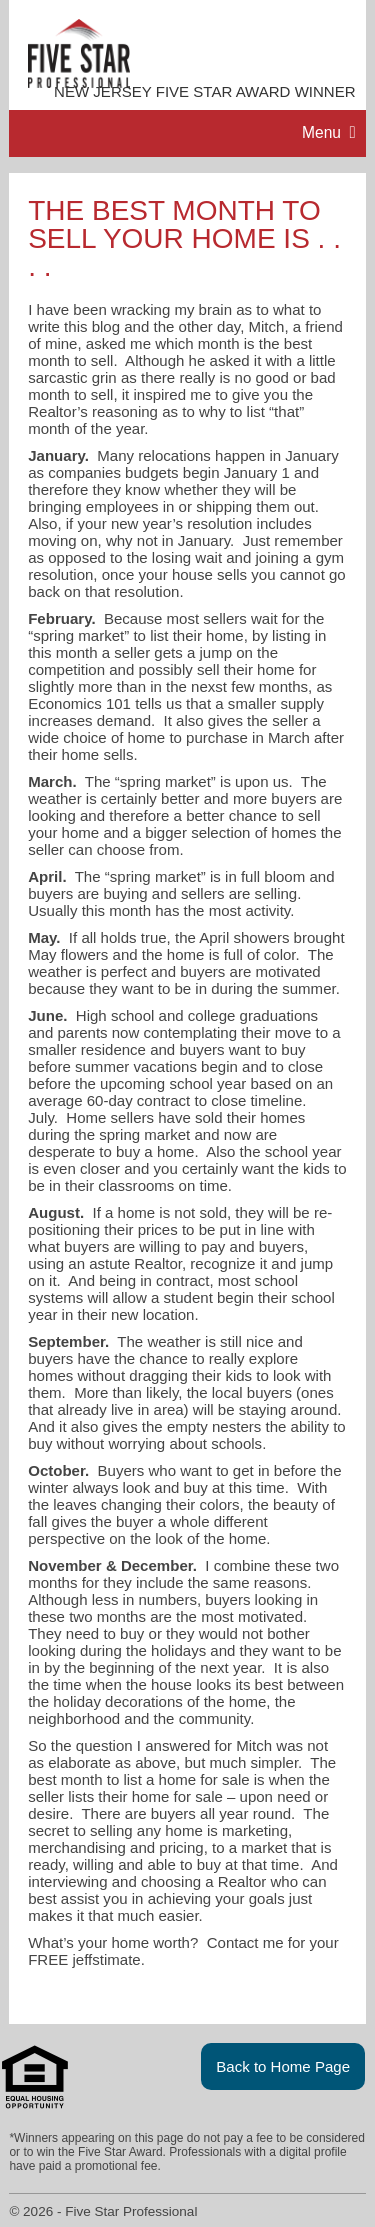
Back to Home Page (283, 2066)
